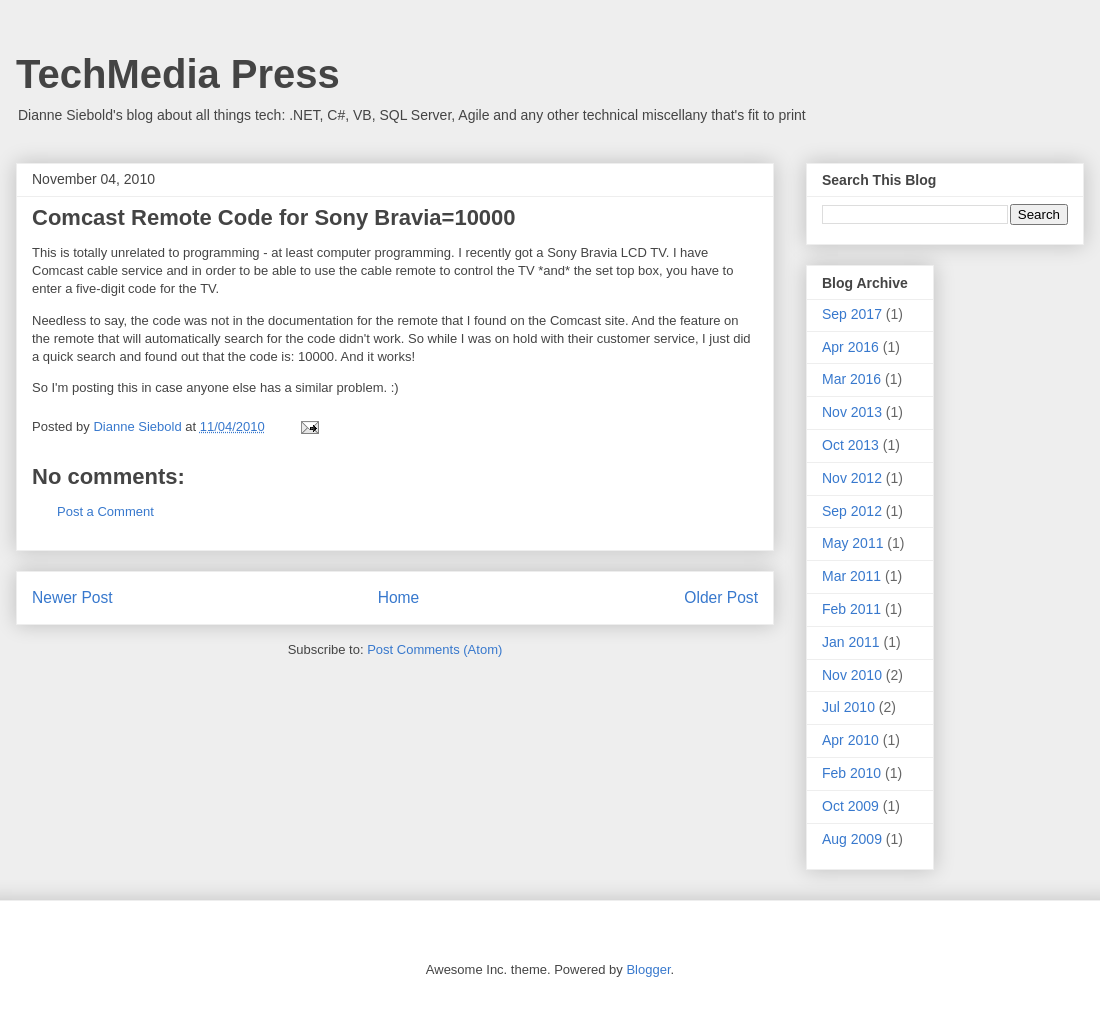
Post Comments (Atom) (434, 649)
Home (399, 597)
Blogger (648, 969)
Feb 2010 (851, 773)
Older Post (721, 597)
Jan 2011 (851, 642)
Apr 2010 (850, 740)
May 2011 (852, 543)
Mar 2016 (851, 379)
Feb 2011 (851, 609)
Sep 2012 (852, 511)
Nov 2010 (852, 675)
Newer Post (72, 597)
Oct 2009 (850, 806)
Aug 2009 (852, 839)
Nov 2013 (852, 412)
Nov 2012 (852, 478)
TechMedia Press (178, 74)
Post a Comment (105, 511)
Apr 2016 (850, 347)
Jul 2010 (848, 707)
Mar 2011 (851, 576)
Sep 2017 (852, 314)
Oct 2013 (850, 445)
